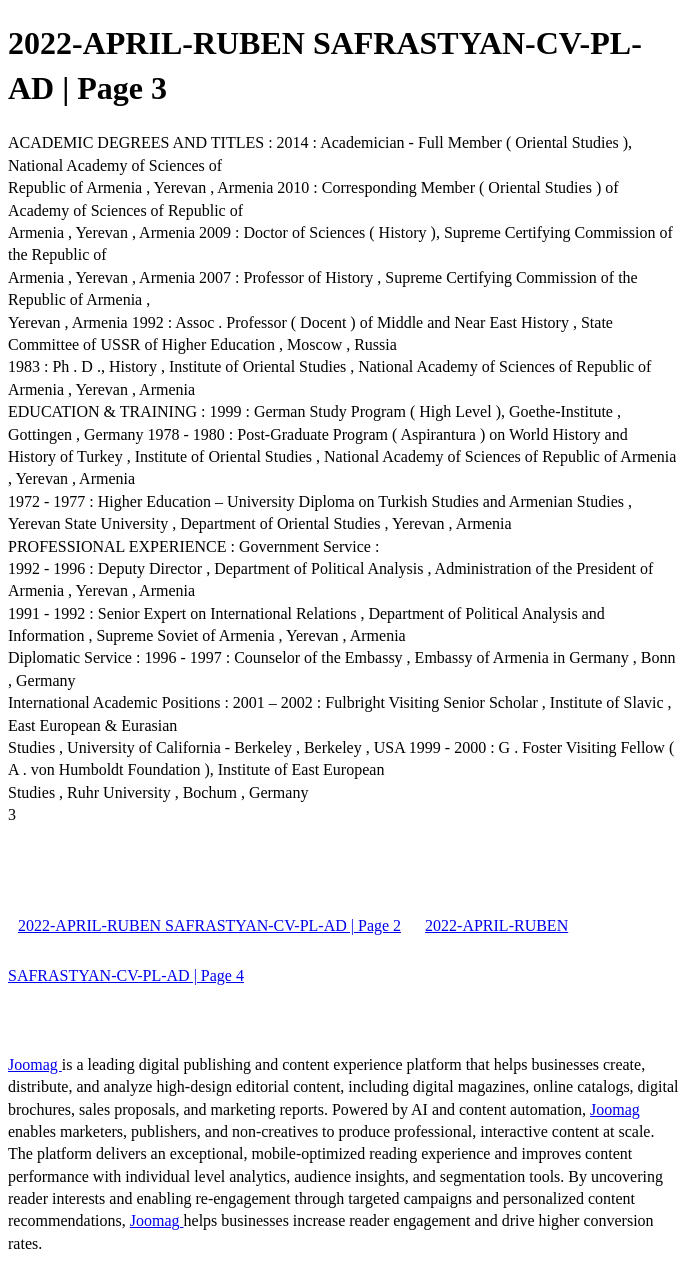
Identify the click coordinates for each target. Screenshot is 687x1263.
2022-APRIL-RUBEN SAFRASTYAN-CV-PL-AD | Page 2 (209, 925)
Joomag (35, 1064)
